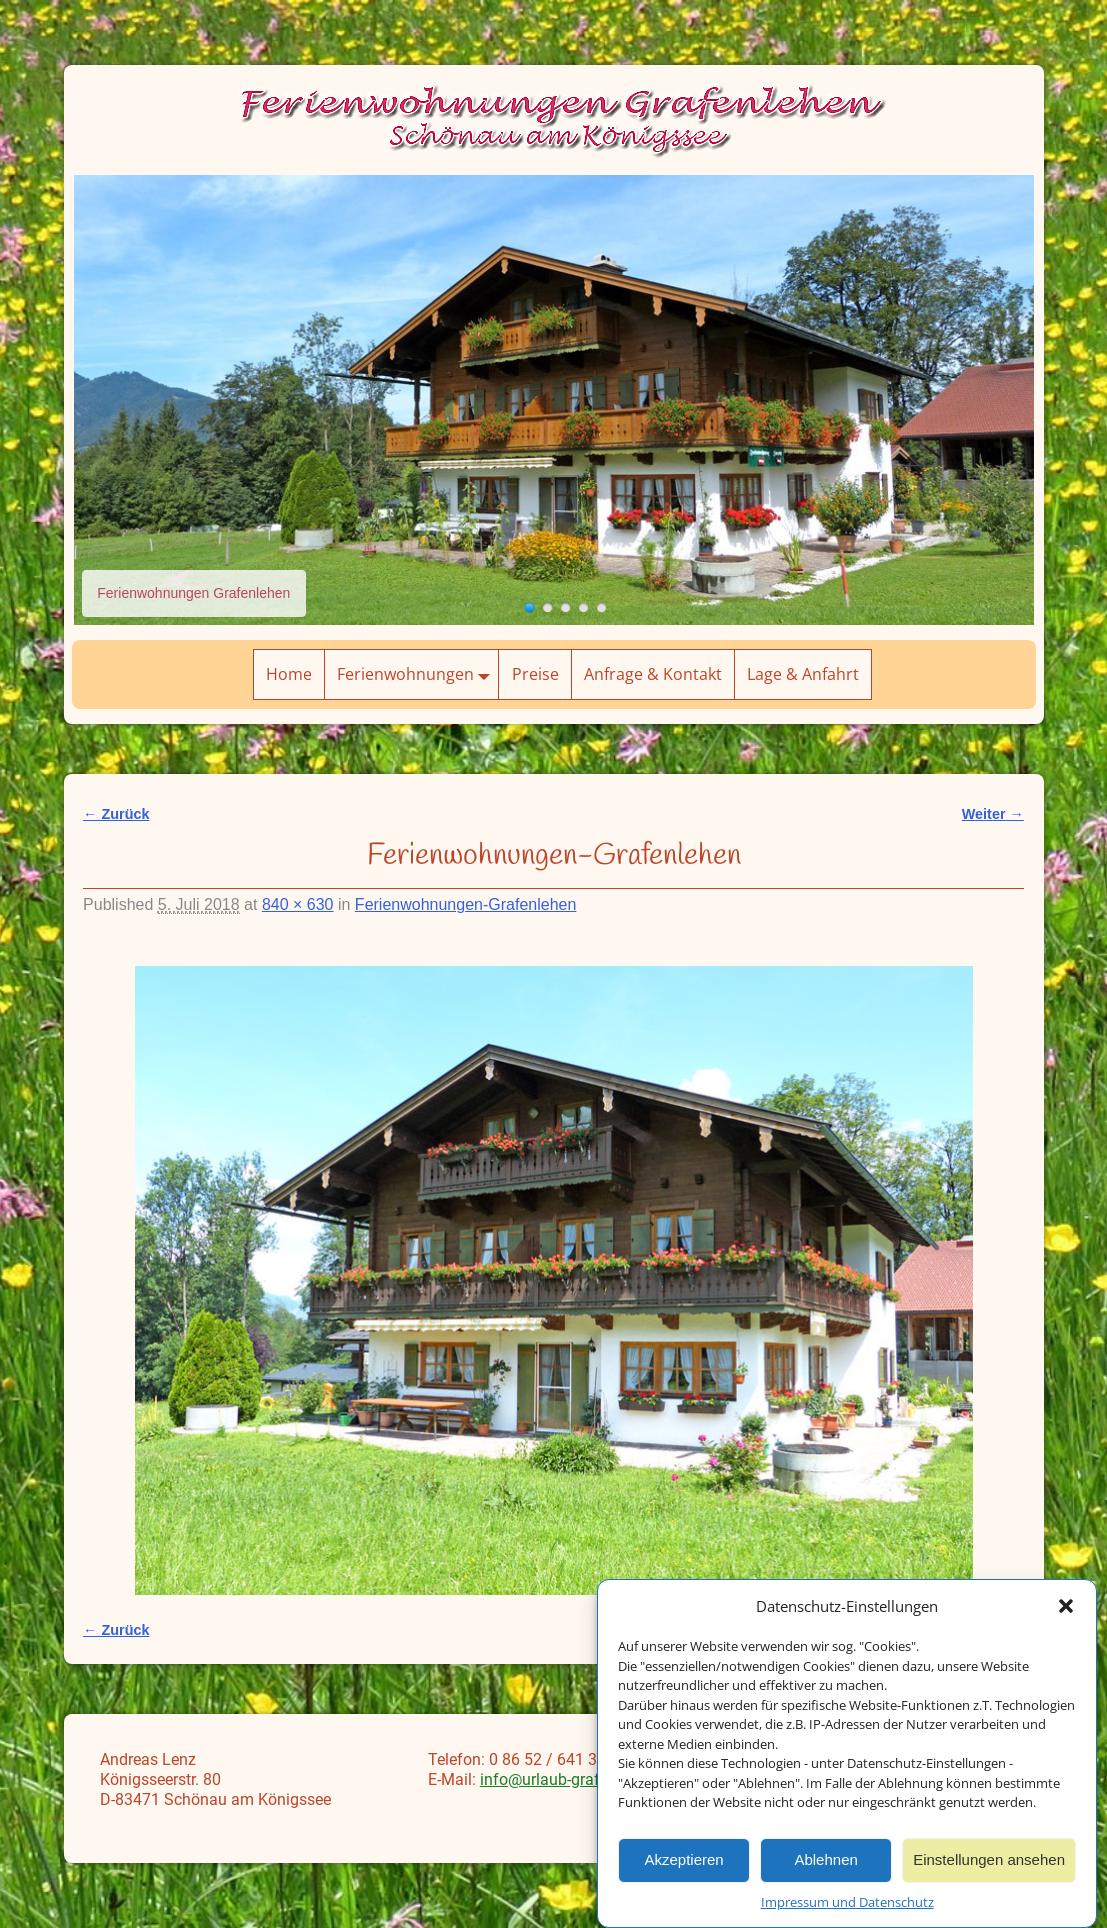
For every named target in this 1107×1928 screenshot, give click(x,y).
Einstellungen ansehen (989, 1867)
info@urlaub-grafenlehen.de (578, 1779)
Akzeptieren (683, 1867)
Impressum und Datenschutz (847, 1909)
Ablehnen (825, 1867)
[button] (1066, 1613)
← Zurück (116, 814)
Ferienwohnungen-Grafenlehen (465, 904)
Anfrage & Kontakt (653, 674)
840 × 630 (298, 904)
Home (289, 674)
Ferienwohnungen (417, 674)
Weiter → (993, 814)
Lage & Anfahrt (803, 674)
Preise (535, 674)
